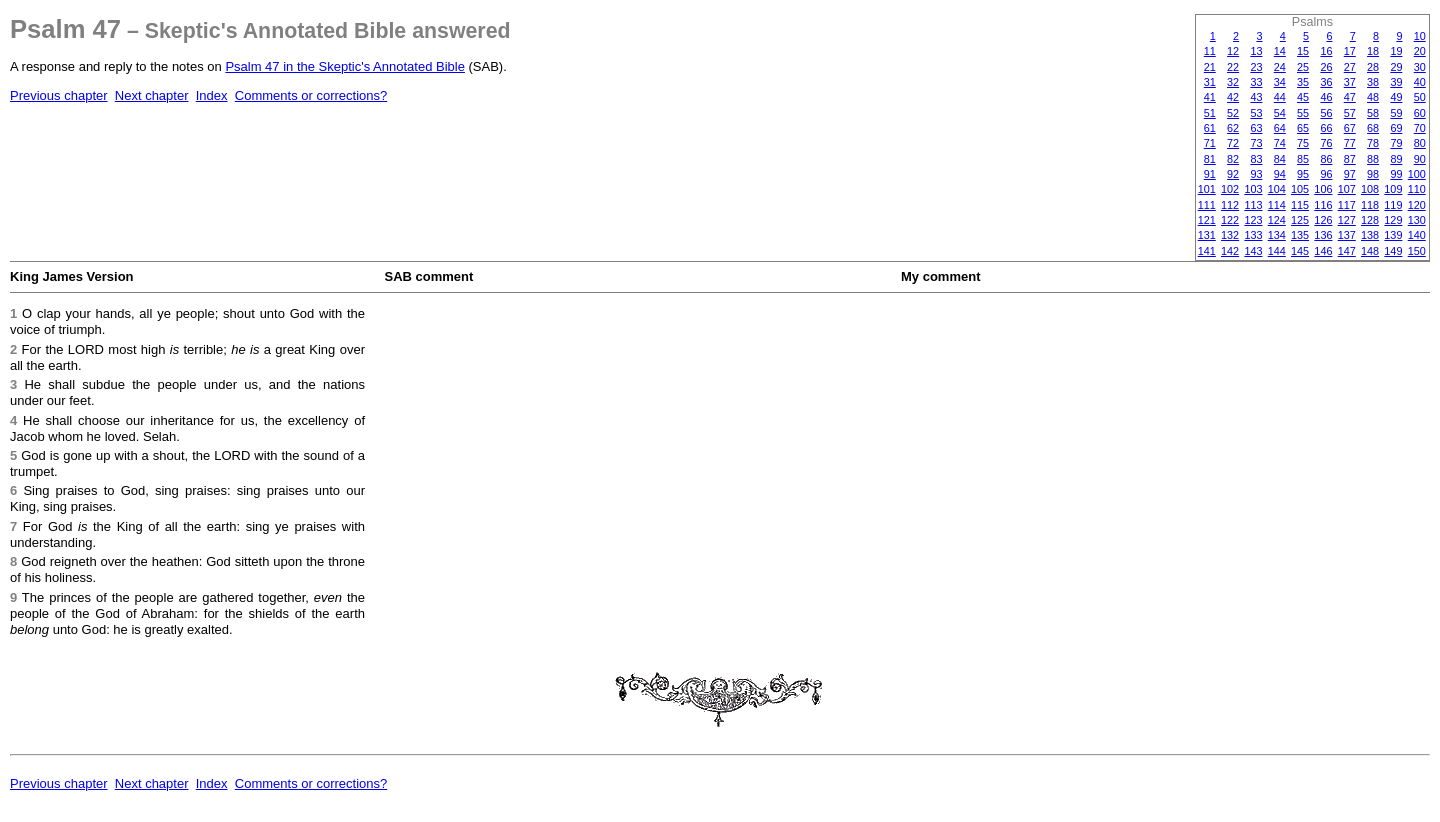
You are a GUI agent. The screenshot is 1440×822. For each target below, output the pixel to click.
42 (1233, 97)
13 (1256, 51)
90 (1420, 159)
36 (1326, 82)
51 (1210, 113)
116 (1323, 205)
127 (1347, 220)
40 (1420, 82)
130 (1417, 220)
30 (1420, 67)
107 (1347, 189)
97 (1350, 174)
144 (1277, 251)
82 (1233, 159)
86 (1326, 159)
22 (1233, 67)
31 (1210, 82)
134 (1277, 235)
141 (1207, 251)
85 (1303, 159)
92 (1233, 174)
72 (1233, 143)
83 (1256, 159)
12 (1233, 51)
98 (1373, 174)
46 (1326, 97)
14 (1280, 51)
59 (1396, 113)
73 (1256, 143)
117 (1347, 205)
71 (1210, 143)
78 (1373, 143)
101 (1207, 189)
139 (1393, 235)
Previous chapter (59, 95)
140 (1417, 235)
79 (1396, 143)
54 (1280, 113)
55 (1303, 113)
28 (1373, 67)
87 (1350, 159)
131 (1207, 235)
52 (1233, 113)
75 (1303, 143)
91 (1210, 174)
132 (1230, 235)
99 (1396, 174)
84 (1280, 159)
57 (1350, 113)
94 (1280, 174)
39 (1396, 82)
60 (1420, 113)
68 (1373, 128)
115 (1300, 205)
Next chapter (152, 95)
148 (1370, 251)
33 (1256, 82)
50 (1420, 97)
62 (1233, 128)
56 (1326, 113)
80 (1420, 143)
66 (1326, 128)
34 (1280, 82)
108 (1370, 189)
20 (1420, 51)
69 (1396, 128)
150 (1417, 251)
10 (1420, 36)
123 (1253, 220)
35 (1303, 82)
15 (1303, 51)
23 (1256, 67)
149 (1393, 251)
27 (1350, 67)
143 (1253, 251)
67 (1350, 128)
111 (1207, 205)
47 (1350, 97)
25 (1303, 67)
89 (1396, 159)
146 (1323, 251)
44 (1280, 97)
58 (1373, 113)
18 (1373, 51)
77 (1350, 143)
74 (1280, 143)
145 (1300, 251)
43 (1256, 97)
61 (1210, 128)
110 (1417, 189)
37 (1350, 82)
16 (1326, 51)
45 (1303, 97)
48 (1373, 97)
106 (1323, 189)
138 (1370, 235)
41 (1210, 97)
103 (1253, 189)
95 (1303, 174)
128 (1370, 220)
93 (1256, 174)
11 (1210, 51)
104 (1277, 189)
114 (1277, 205)
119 (1393, 205)
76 (1326, 143)
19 (1396, 51)
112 (1230, 205)
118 (1370, 205)
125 (1300, 220)
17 (1350, 51)
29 (1396, 67)
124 (1277, 220)
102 (1230, 189)
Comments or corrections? (311, 95)
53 (1256, 113)
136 (1323, 235)
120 (1417, 205)
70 (1420, 128)
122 (1230, 220)
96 (1326, 174)
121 (1207, 220)
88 (1373, 159)
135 (1300, 235)
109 (1393, 189)
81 (1210, 159)
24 (1280, 67)
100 (1417, 174)
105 (1300, 189)
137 (1347, 235)
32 (1233, 82)
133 (1253, 235)
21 (1210, 67)
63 (1256, 128)
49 (1396, 97)
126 (1323, 220)
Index (212, 95)
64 (1280, 128)
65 (1303, 128)
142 (1230, 251)
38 (1373, 82)
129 (1393, 220)
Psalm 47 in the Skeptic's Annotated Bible (345, 66)
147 (1347, 251)
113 (1253, 205)
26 (1326, 67)
